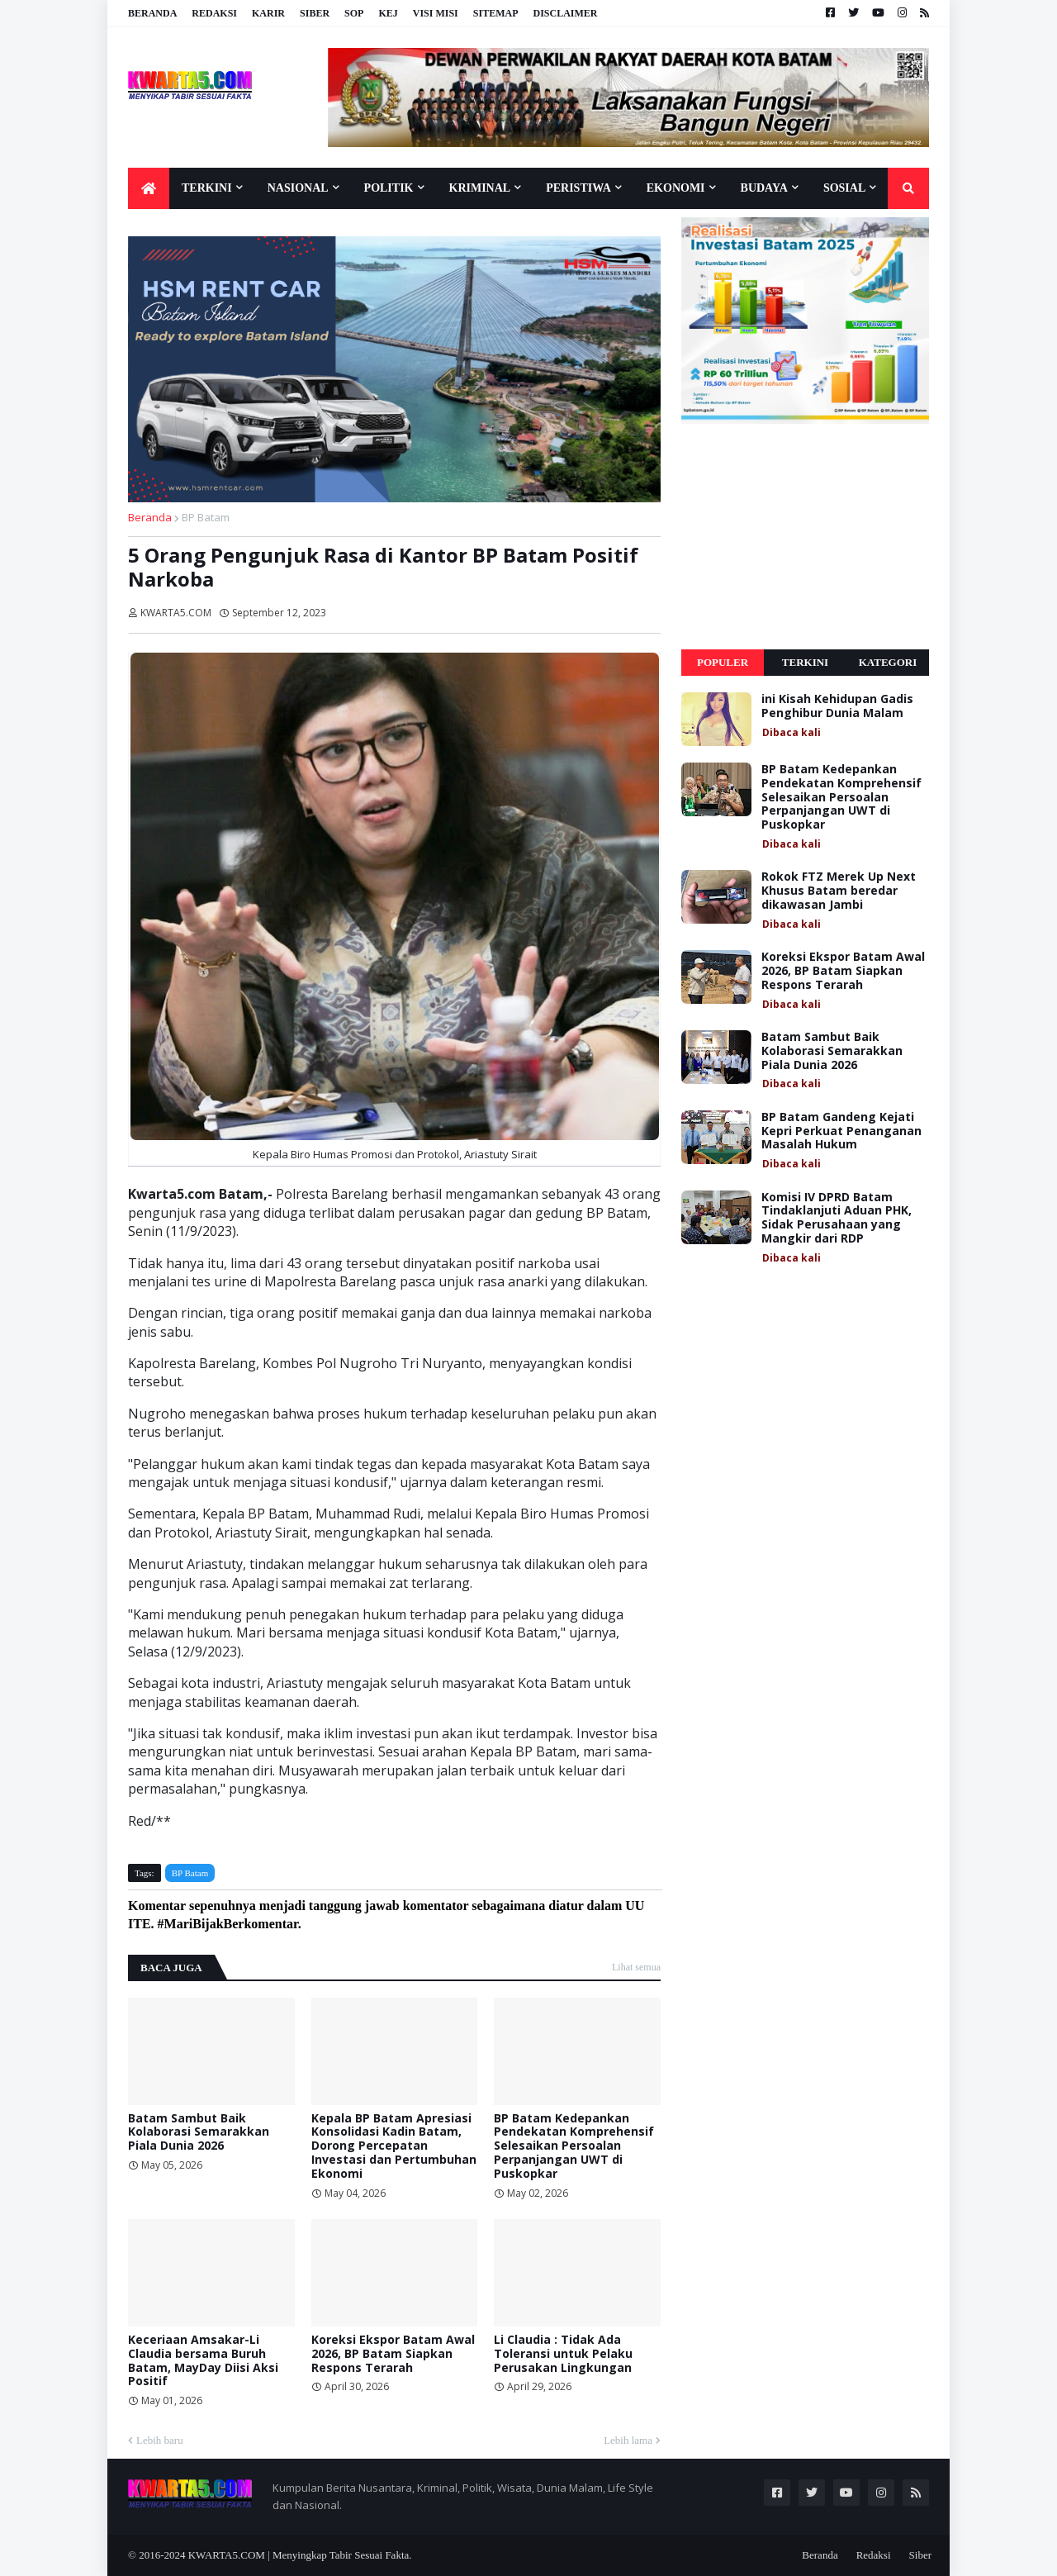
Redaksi (214, 13)
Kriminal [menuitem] (480, 188)
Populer (722, 662)
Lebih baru (159, 2440)
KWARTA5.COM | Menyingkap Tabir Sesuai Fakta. (300, 2555)
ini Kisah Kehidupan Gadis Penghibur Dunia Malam (837, 706)
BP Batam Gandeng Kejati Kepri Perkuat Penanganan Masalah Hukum (841, 1131)
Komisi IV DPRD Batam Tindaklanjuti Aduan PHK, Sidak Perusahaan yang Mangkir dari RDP (836, 1218)
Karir (268, 13)
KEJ (387, 13)
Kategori (888, 662)
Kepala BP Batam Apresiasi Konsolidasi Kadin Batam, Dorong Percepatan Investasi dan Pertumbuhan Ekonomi (393, 2146)
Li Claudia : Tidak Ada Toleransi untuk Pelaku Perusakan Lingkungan (563, 2353)
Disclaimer (565, 13)
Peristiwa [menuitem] (578, 188)
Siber (314, 13)
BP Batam (206, 517)
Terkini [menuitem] (207, 188)
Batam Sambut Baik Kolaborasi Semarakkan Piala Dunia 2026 (198, 2132)
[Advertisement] (805, 537)
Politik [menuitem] (389, 188)
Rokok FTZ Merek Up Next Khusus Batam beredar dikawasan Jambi (838, 890)
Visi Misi (435, 13)
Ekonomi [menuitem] (676, 188)
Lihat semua (636, 1967)
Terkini (805, 662)
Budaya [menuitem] (764, 188)
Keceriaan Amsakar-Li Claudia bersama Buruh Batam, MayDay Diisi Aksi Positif (203, 2360)
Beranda (152, 13)
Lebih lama (628, 2440)
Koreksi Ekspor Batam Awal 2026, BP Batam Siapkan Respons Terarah (393, 2353)
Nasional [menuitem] (298, 188)
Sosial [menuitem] (844, 188)
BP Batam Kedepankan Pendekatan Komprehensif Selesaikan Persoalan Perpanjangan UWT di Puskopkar (574, 2146)
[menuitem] (148, 188)
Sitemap (496, 13)
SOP (353, 13)
